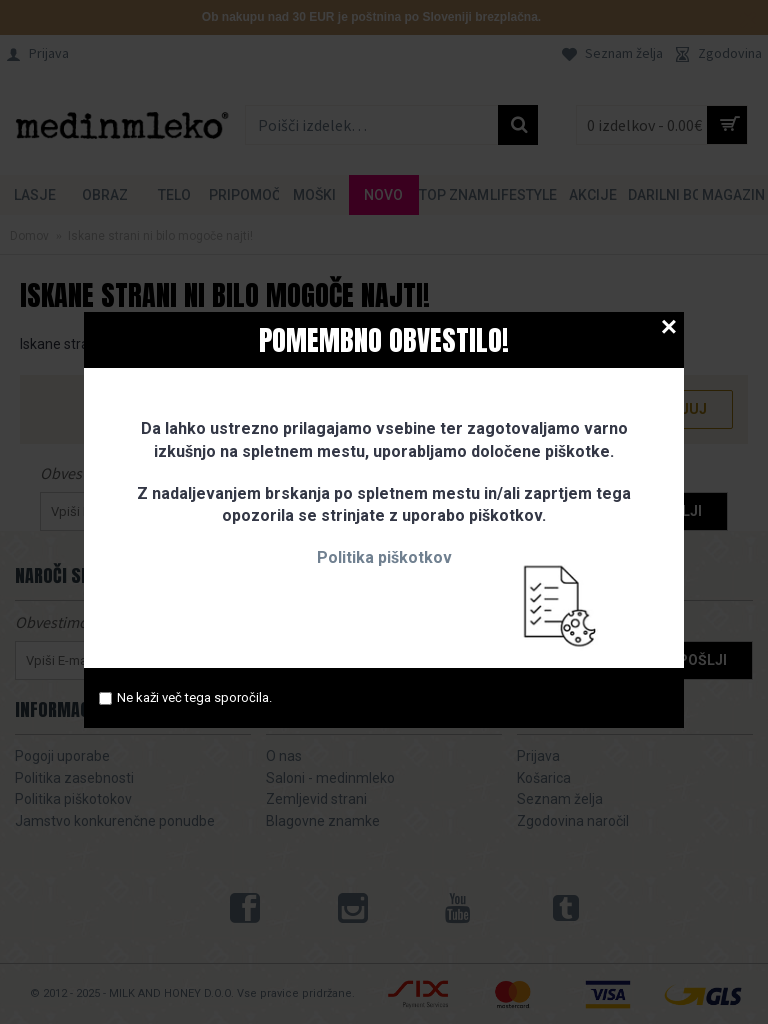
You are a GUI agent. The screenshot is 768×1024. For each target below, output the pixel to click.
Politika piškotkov (384, 557)
